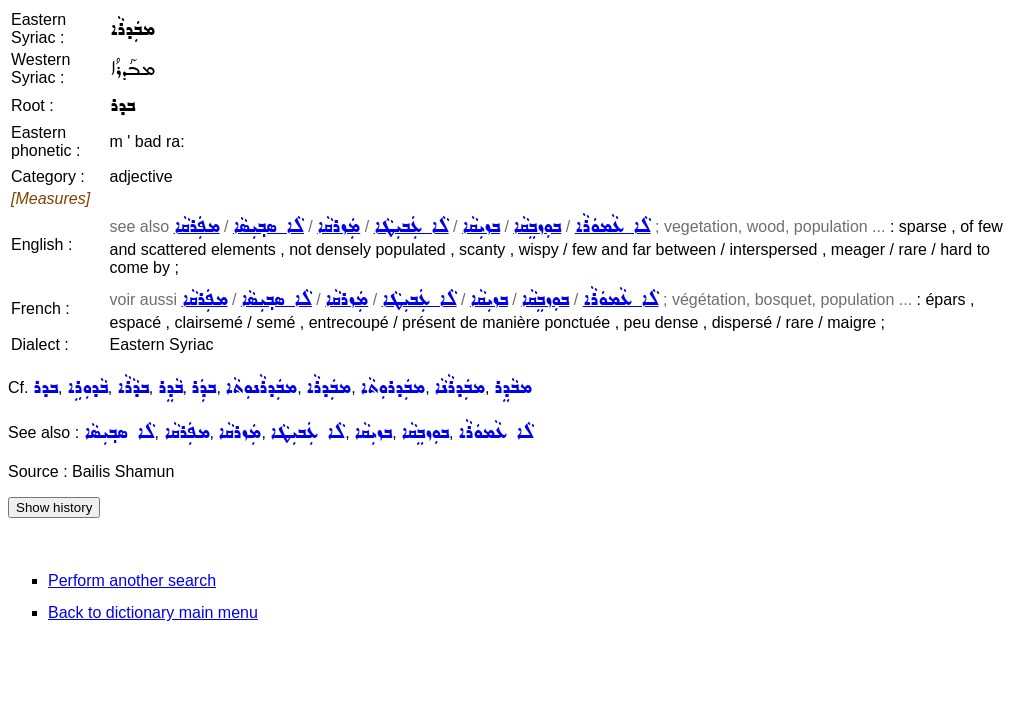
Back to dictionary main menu (153, 612)
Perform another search (132, 580)
